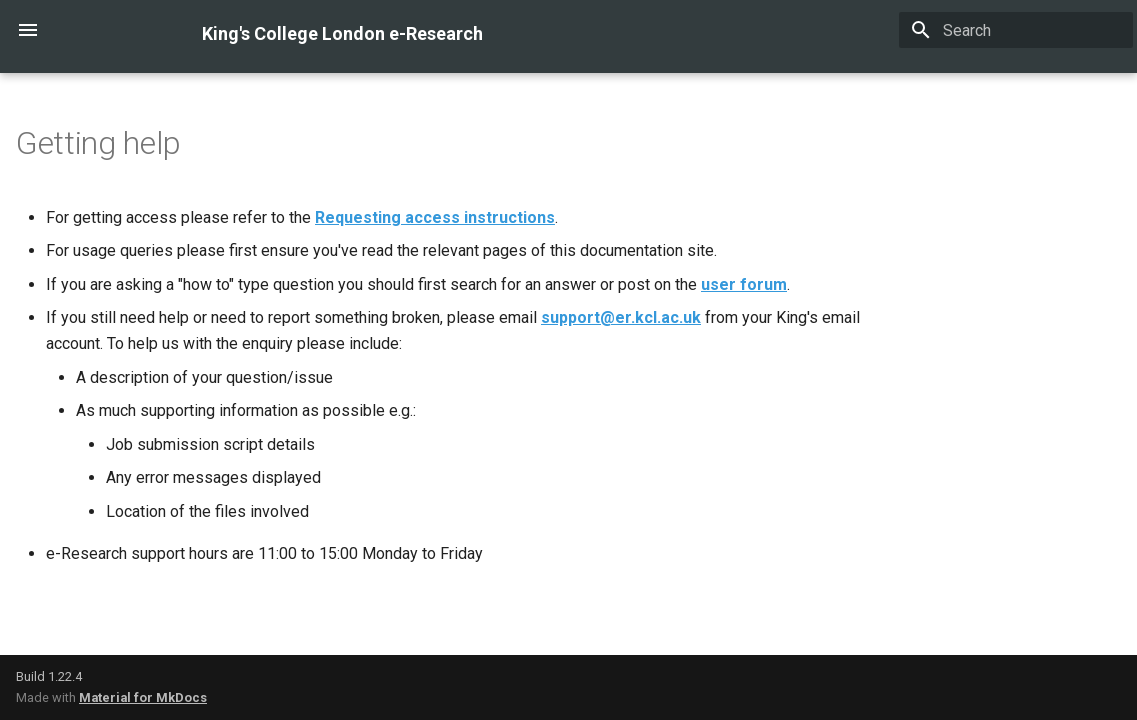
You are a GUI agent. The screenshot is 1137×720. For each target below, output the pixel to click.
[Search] (1016, 30)
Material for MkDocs (143, 697)
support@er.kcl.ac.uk (621, 317)
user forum (744, 284)
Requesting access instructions (435, 217)
